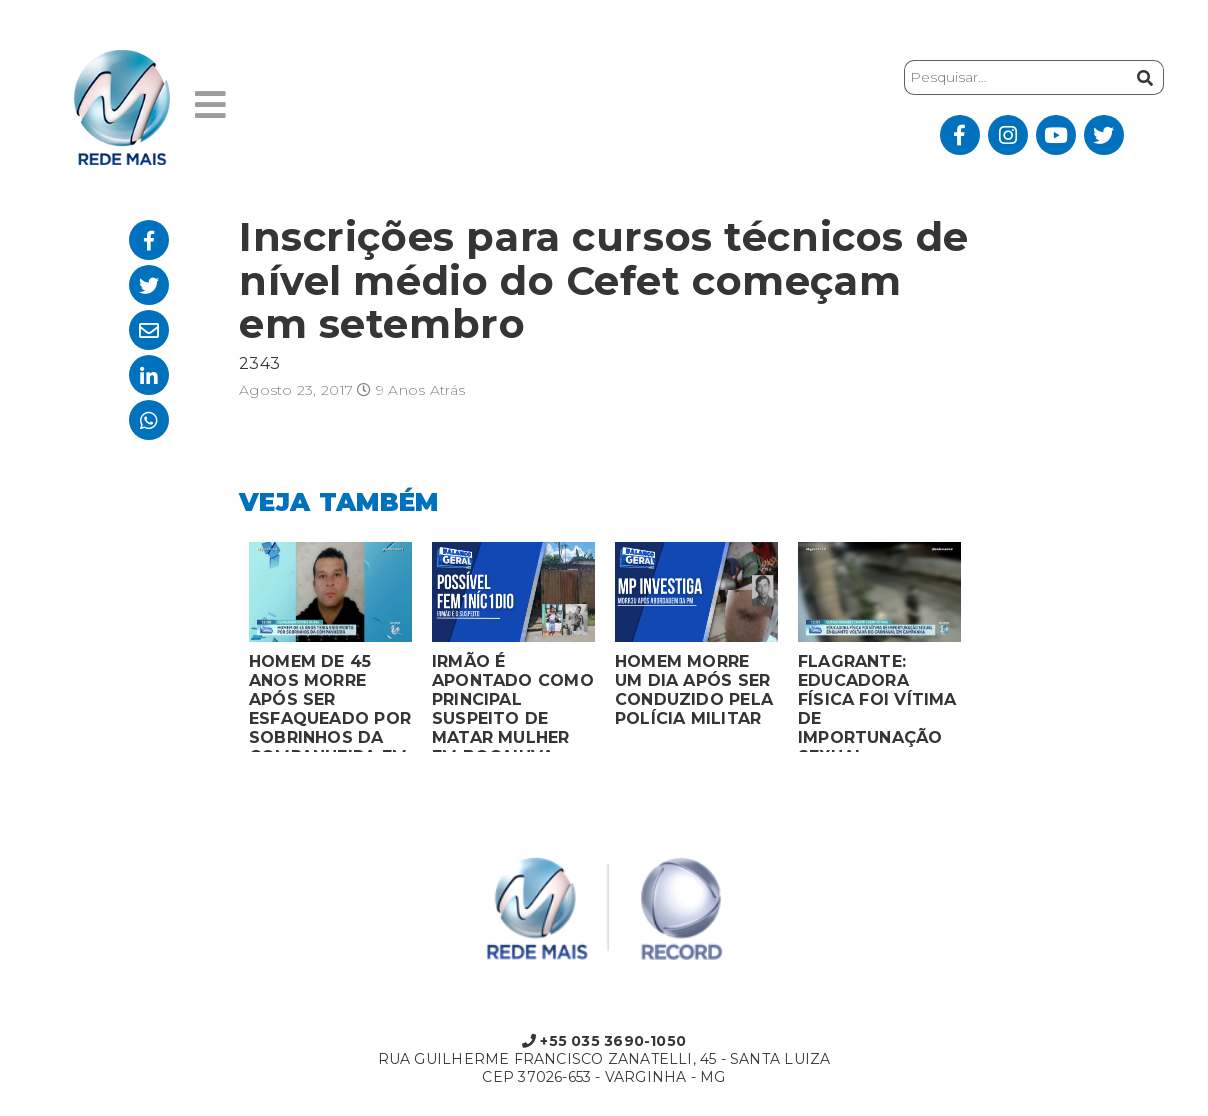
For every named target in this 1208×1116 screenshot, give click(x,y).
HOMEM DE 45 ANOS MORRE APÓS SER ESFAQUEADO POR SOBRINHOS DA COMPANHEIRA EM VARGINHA (330, 702)
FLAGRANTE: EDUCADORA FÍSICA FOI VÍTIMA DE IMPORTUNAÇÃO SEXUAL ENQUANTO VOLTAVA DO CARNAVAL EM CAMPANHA (877, 702)
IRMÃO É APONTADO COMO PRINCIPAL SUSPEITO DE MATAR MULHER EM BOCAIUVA (513, 702)
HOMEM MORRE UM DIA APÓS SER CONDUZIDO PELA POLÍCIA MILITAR (694, 690)
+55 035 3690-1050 (604, 1041)
